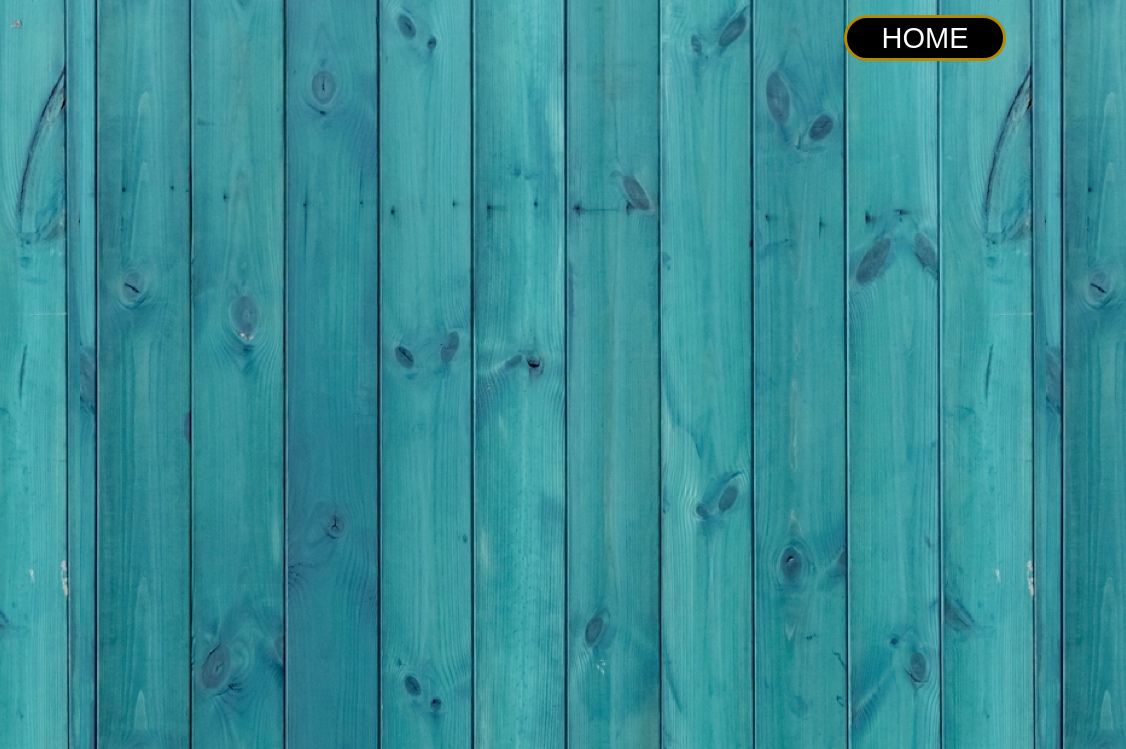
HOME (925, 38)
